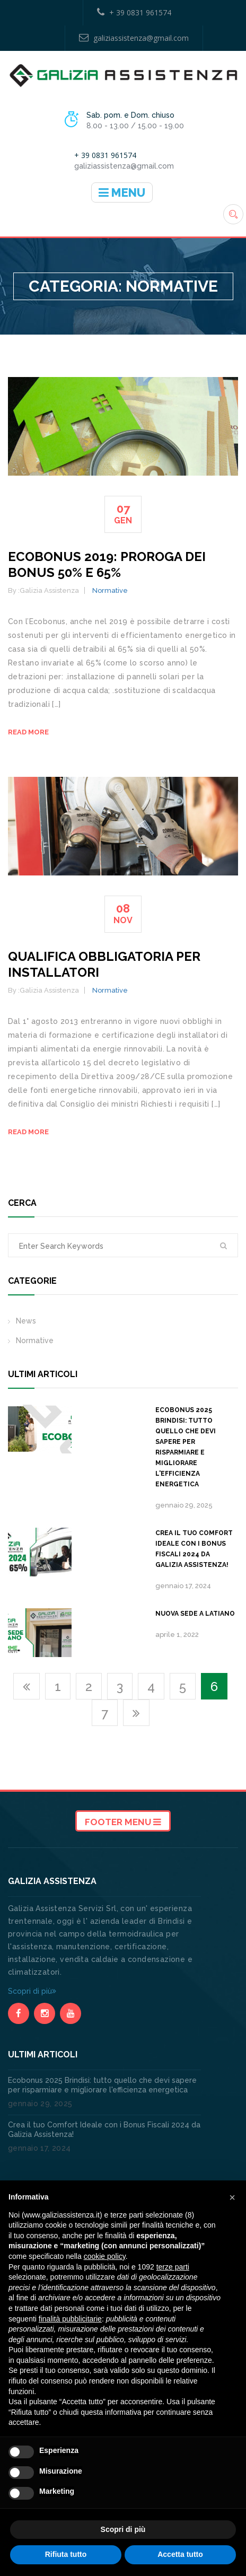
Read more (28, 732)
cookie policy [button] (105, 2256)
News (26, 1321)
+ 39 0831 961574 (134, 12)
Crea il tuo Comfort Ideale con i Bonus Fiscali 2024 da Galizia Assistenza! (194, 1549)
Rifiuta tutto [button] (66, 2554)
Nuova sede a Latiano (195, 1613)
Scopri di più (32, 1991)
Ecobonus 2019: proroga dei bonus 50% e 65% (107, 564)
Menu (122, 192)
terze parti (172, 2267)
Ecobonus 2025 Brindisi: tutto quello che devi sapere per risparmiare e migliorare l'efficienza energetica (185, 1447)
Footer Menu (123, 1822)
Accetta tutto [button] (180, 2554)
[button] (232, 2197)
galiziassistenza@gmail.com (134, 38)
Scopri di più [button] (123, 2529)
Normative (110, 590)
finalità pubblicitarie (70, 2319)
